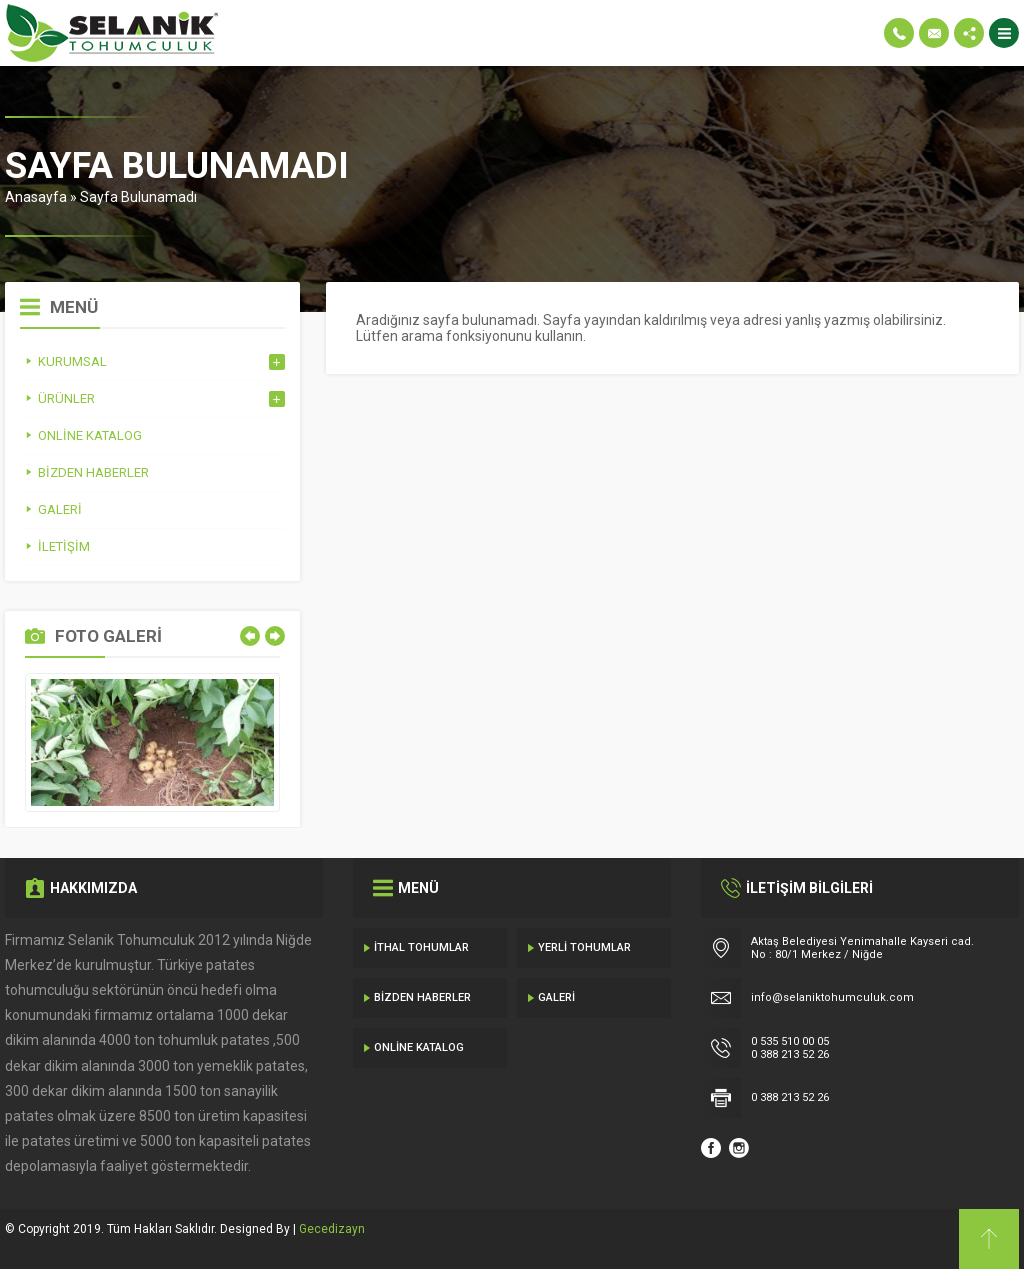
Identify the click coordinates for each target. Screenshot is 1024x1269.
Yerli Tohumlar (584, 947)
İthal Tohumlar (421, 947)
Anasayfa (36, 197)
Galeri (556, 997)
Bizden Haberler (422, 997)
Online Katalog (419, 1047)
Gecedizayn (332, 1229)
